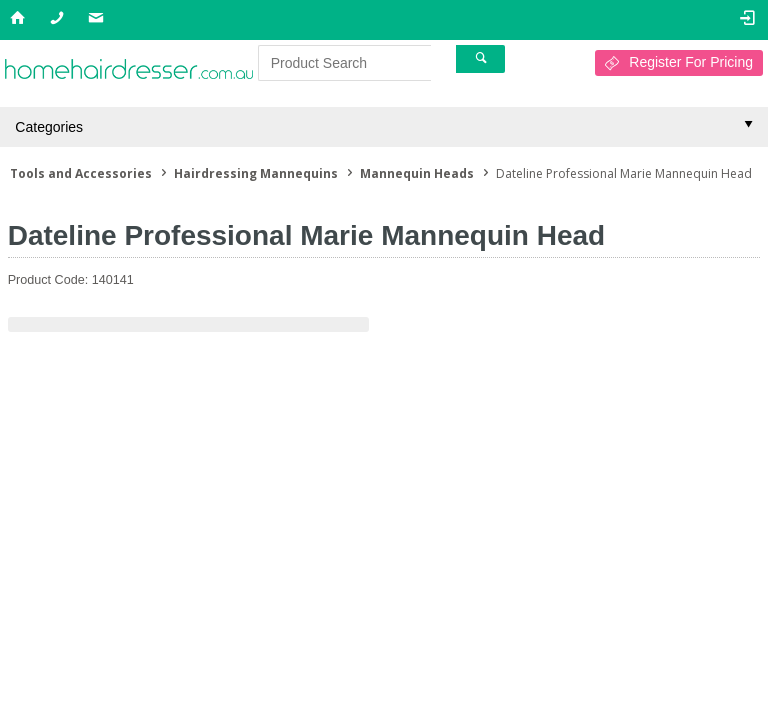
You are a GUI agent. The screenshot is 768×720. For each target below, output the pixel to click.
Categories (49, 127)
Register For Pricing (691, 62)
